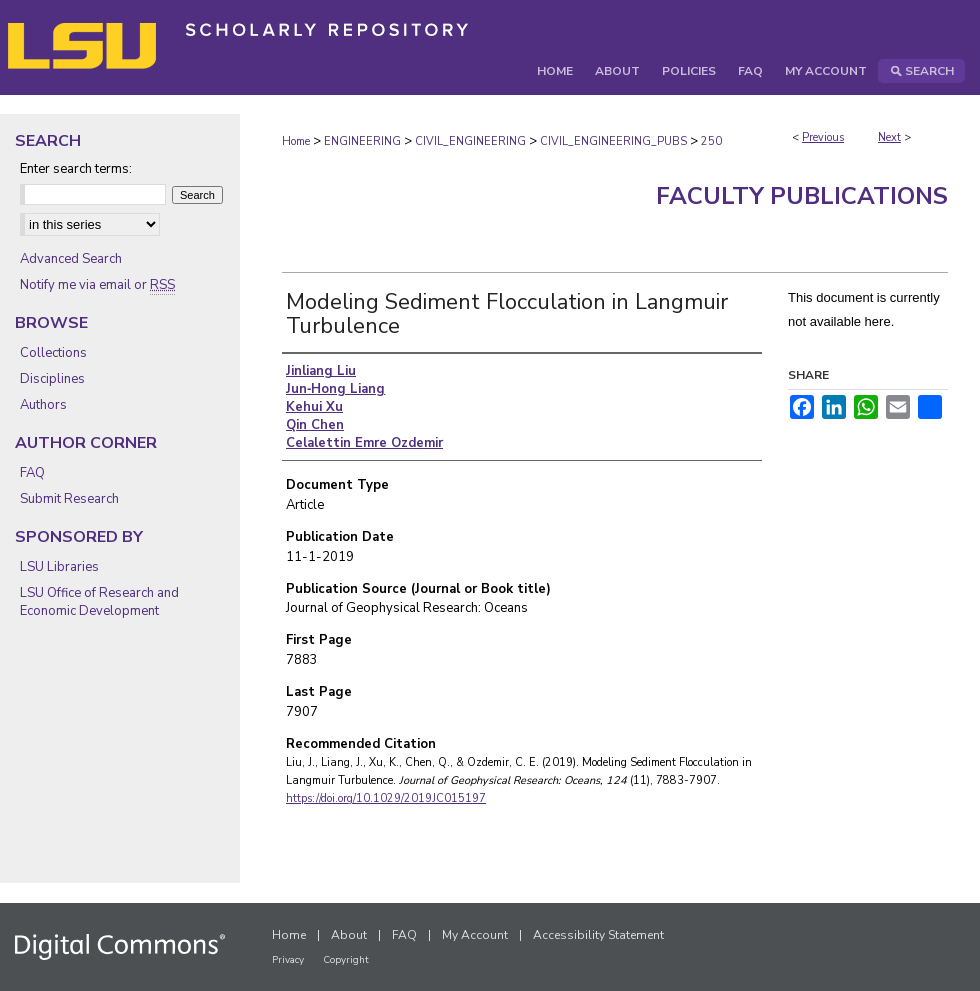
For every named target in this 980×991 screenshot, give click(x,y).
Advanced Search (71, 259)
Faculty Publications (802, 196)
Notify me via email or (97, 285)
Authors (43, 405)
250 (711, 141)
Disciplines (52, 379)
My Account (475, 935)
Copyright (346, 960)
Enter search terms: (76, 169)
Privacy (288, 960)
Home (296, 141)
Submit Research (69, 499)
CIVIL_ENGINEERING (470, 141)
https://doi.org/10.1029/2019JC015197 (386, 798)
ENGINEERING (362, 141)
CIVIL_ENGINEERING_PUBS (613, 141)
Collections (53, 353)
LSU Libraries (59, 567)
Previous (823, 137)
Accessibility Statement (598, 935)
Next (889, 137)
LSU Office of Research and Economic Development (99, 602)
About (349, 935)
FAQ (32, 473)
